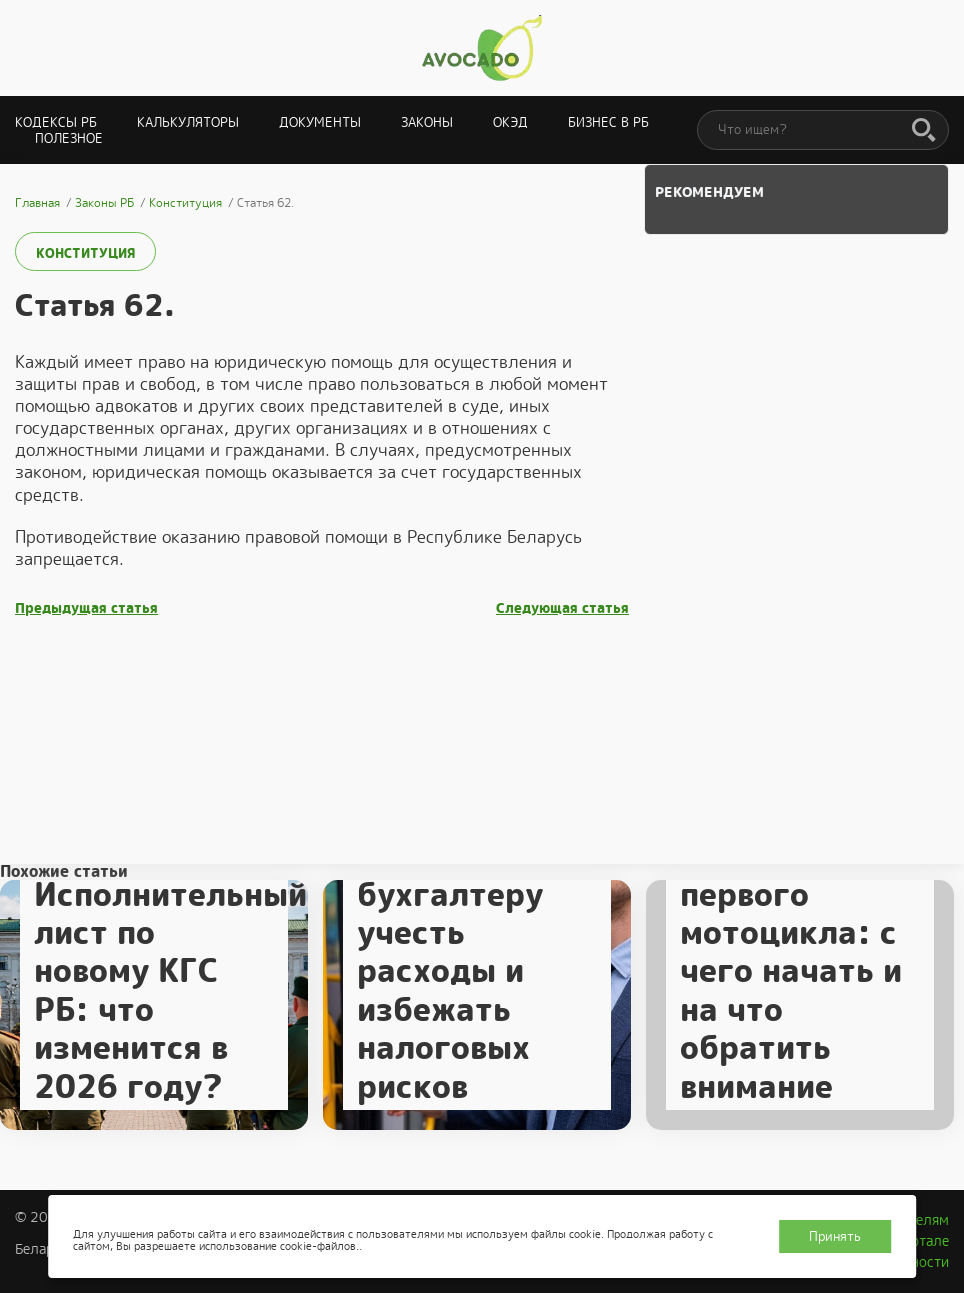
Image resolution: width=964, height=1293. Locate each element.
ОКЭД (510, 122)
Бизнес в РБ (608, 122)
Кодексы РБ (56, 122)
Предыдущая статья (86, 608)
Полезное (69, 138)
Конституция (85, 253)
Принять (835, 1236)
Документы (320, 122)
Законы (427, 122)
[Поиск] (924, 131)
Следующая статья (562, 608)
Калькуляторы (188, 122)
